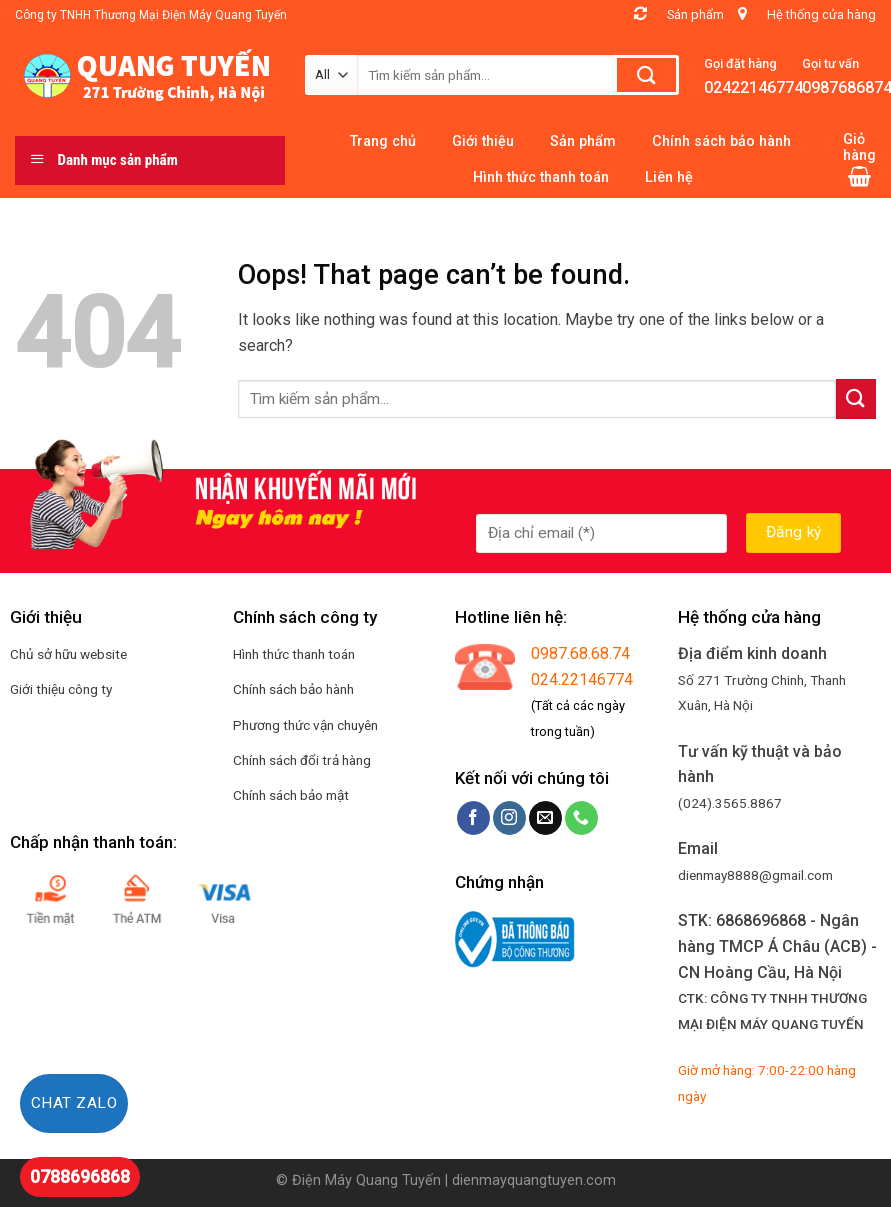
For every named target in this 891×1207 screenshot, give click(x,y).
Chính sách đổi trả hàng (302, 760)
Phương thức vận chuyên (305, 725)
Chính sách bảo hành (293, 689)
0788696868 (80, 1176)
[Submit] (856, 398)
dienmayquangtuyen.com (534, 1180)
